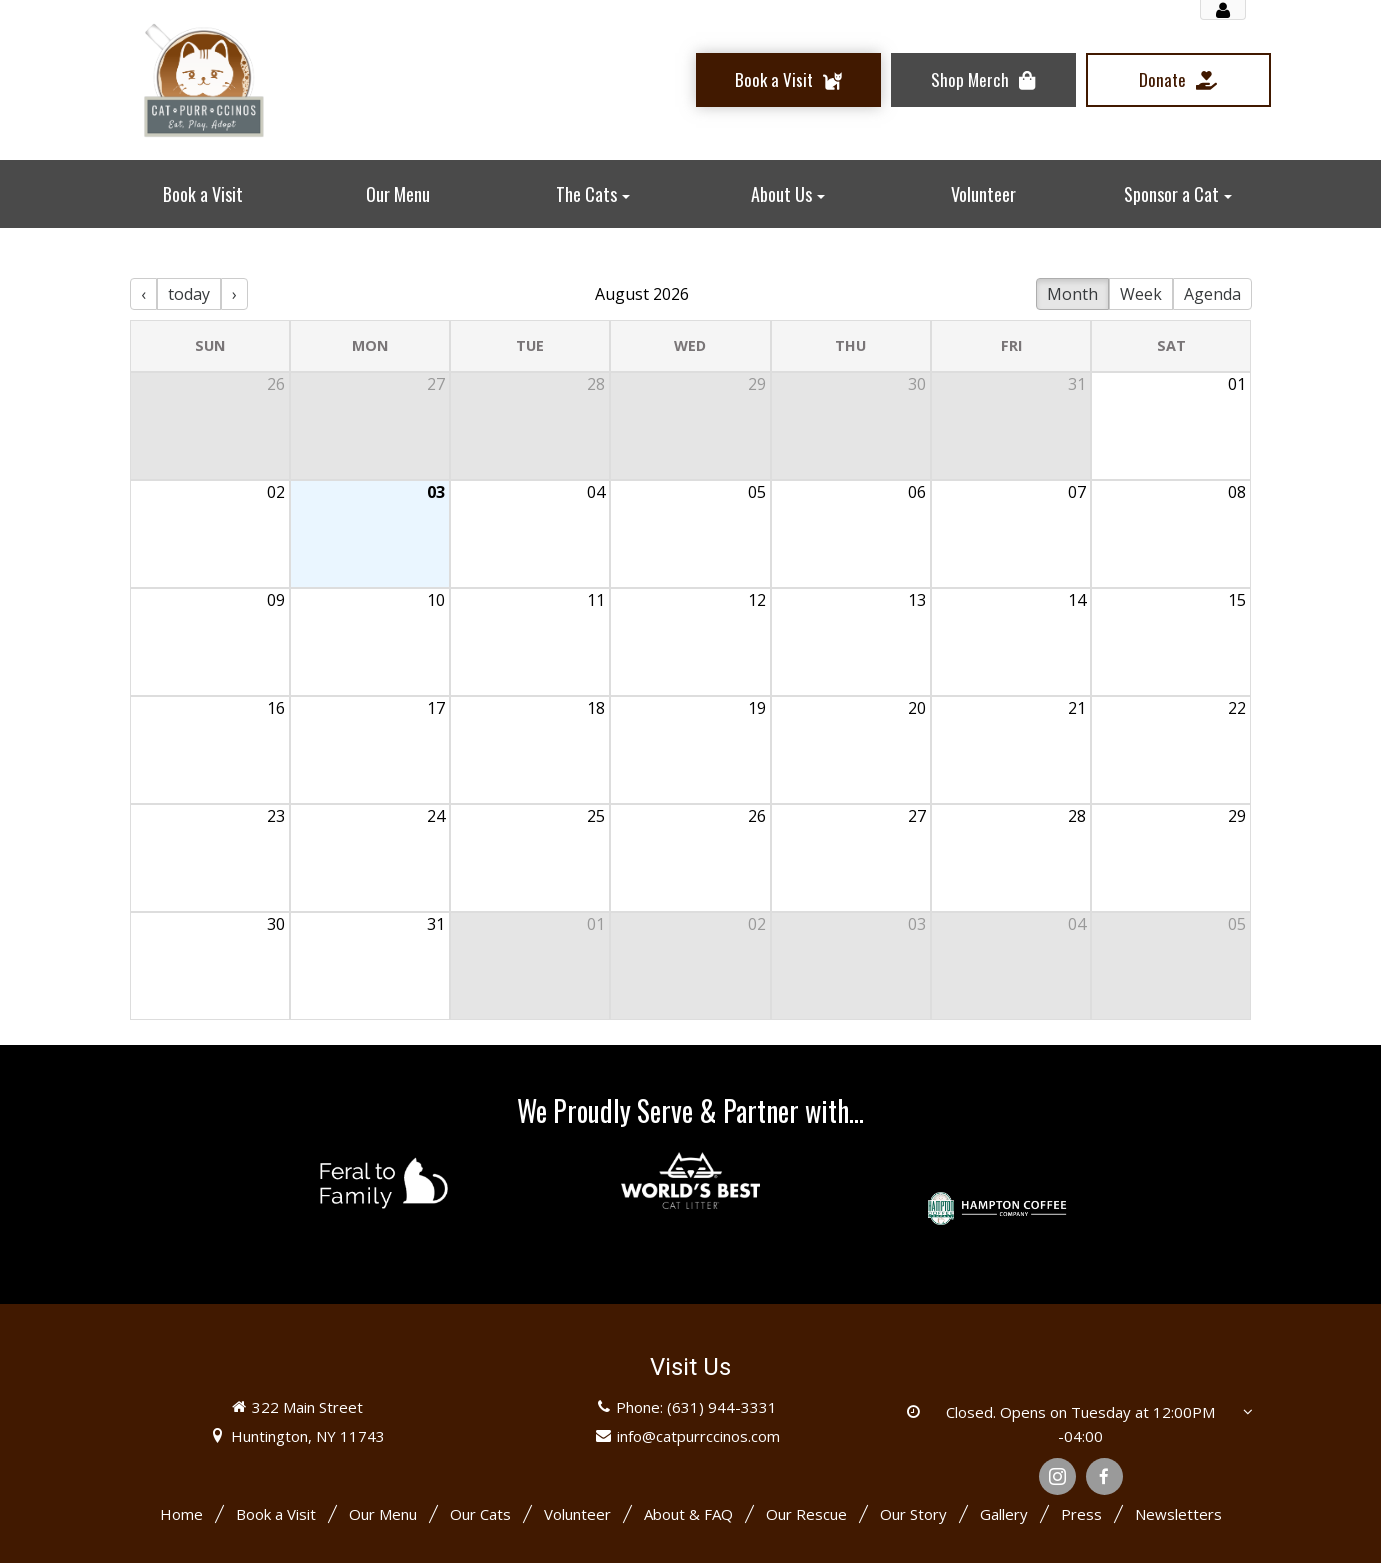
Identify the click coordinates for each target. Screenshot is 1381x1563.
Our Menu (383, 1514)
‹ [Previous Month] (143, 294)
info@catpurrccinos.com (698, 1436)
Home (181, 1514)
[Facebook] (1104, 1476)
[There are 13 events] (691, 636)
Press (1081, 1514)
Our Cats (480, 1514)
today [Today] (189, 294)
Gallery (1004, 1514)
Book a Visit (276, 1514)
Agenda (1212, 294)
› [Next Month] (234, 294)
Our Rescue (806, 1514)
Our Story (913, 1514)
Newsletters (1178, 1514)
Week (1141, 294)
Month (1072, 294)
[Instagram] (1057, 1476)
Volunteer (577, 1514)
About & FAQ (688, 1514)
